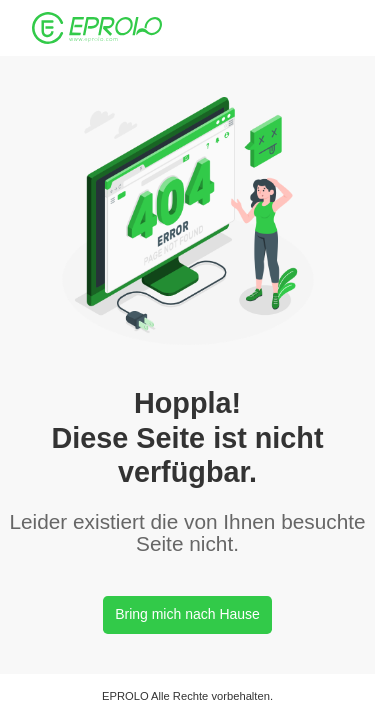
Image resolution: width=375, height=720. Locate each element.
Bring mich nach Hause (187, 614)
